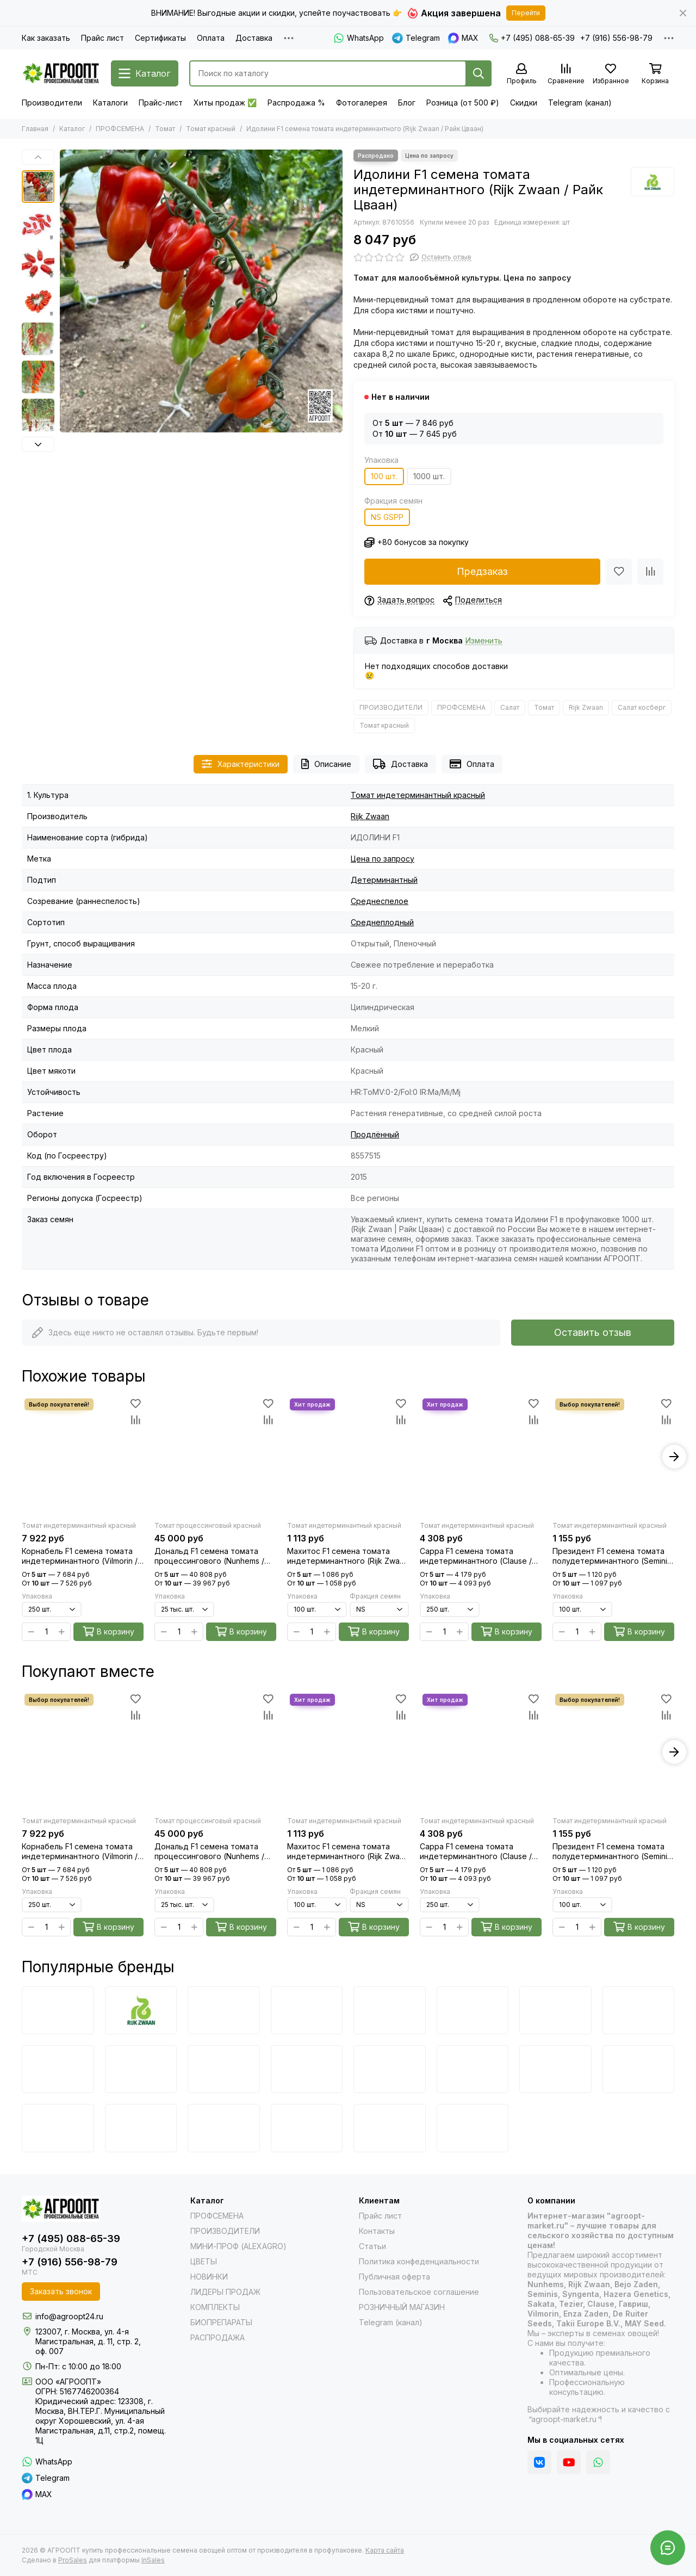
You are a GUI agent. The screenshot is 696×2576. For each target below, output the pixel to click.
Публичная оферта (394, 2276)
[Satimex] (472, 2127)
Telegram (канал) (580, 102)
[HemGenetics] (307, 2127)
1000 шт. (429, 476)
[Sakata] (555, 2010)
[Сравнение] (566, 74)
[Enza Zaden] (307, 2010)
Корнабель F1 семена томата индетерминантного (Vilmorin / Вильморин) (80, 1556)
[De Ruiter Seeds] (58, 2069)
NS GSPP (387, 517)
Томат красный (210, 129)
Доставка (253, 37)
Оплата (211, 37)
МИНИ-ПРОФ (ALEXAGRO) (238, 2246)
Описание (326, 764)
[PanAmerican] (223, 2127)
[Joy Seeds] (472, 2069)
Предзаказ (482, 571)
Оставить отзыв (592, 1332)
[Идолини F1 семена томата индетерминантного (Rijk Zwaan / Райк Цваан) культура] (201, 291)
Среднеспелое (379, 901)
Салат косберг (642, 707)
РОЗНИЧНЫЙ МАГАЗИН (402, 2307)
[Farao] (141, 2127)
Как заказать (46, 37)
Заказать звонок (61, 2291)
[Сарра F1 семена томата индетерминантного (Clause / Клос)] (481, 1457)
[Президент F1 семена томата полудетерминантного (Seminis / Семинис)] (613, 1457)
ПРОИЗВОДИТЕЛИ (390, 707)
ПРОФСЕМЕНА (120, 129)
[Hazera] (141, 2069)
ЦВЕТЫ (203, 2261)
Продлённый (375, 1134)
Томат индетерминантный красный (418, 795)
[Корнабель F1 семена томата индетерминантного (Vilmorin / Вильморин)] (83, 1457)
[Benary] (638, 2069)
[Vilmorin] (389, 2010)
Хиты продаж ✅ (225, 102)
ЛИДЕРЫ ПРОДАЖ (225, 2291)
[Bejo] (58, 2010)
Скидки (523, 102)
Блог (406, 102)
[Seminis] (223, 2010)
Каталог (72, 129)
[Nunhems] (307, 2069)
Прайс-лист (161, 102)
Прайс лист (102, 37)
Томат (165, 129)
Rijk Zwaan (586, 707)
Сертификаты (160, 37)
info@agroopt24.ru (69, 2316)
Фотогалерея (361, 102)
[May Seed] (555, 2069)
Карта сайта (384, 2550)
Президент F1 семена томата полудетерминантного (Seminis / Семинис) (611, 1556)
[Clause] (638, 2010)
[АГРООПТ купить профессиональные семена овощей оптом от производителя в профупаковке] (61, 73)
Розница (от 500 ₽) (462, 102)
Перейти (526, 13)
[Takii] (223, 2069)
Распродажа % (296, 102)
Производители (52, 102)
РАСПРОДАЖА (217, 2337)
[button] (38, 157)
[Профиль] (521, 74)
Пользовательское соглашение (419, 2291)
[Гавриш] (389, 2069)
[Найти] (478, 73)
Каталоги (110, 102)
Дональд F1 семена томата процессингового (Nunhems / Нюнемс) (209, 1556)
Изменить (483, 641)
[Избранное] (611, 74)
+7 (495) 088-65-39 (532, 37)
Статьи (372, 2246)
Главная (35, 129)
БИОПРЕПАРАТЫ (221, 2322)
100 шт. (384, 476)
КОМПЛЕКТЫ (215, 2307)
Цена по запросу (382, 858)
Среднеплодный (382, 922)
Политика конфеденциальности (419, 2261)
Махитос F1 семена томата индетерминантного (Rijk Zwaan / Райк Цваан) (347, 1556)
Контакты (377, 2231)
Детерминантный (384, 879)
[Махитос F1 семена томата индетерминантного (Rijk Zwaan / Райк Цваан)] (348, 1457)
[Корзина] (655, 74)
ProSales (72, 2560)
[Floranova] (389, 2127)
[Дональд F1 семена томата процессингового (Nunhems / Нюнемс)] (215, 1457)
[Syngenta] (472, 2010)
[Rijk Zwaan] (652, 182)
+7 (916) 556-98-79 (616, 37)
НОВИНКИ (209, 2276)
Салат (509, 707)
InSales (153, 2560)
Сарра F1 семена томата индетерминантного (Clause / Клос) (476, 1556)
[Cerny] (58, 2127)
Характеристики (240, 764)
